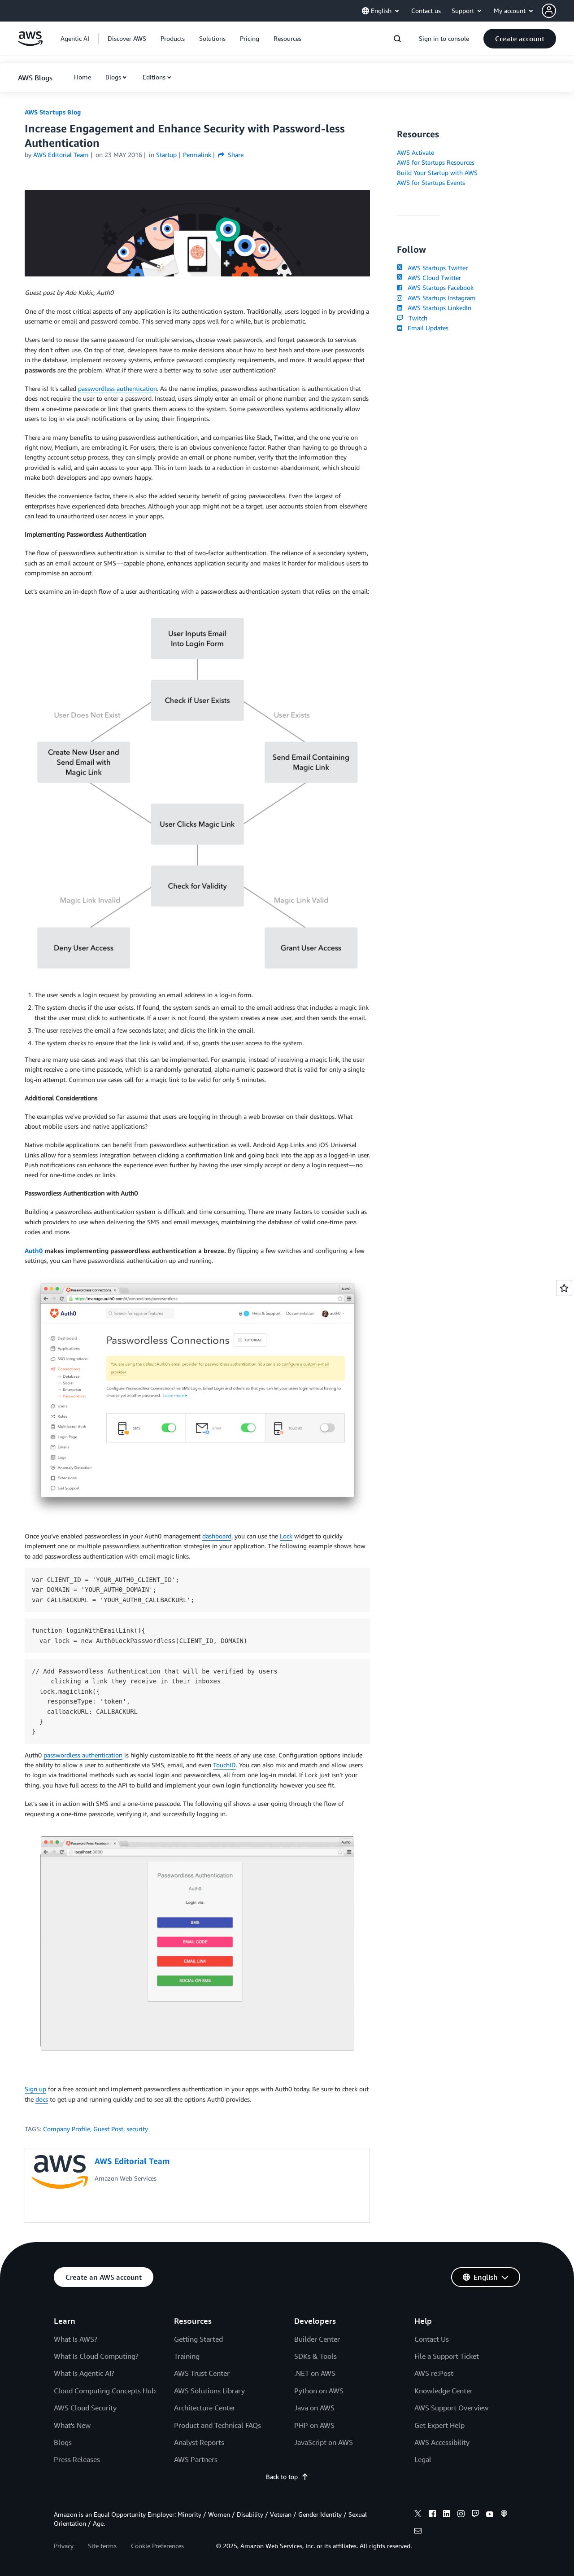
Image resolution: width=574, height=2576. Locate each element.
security (137, 2129)
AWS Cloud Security (85, 2407)
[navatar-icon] (549, 11)
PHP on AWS (314, 2425)
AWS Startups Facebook (435, 287)
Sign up (35, 2089)
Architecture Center (204, 2407)
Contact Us (431, 2339)
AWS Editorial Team (61, 154)
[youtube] (489, 2515)
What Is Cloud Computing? (96, 2356)
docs (41, 2099)
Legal (422, 2459)
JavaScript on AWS (323, 2442)
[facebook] (432, 2515)
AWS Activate (415, 152)
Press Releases (77, 2459)
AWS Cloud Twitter (429, 277)
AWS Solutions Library (209, 2390)
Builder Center (317, 2339)
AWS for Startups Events (431, 182)
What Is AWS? (75, 2339)
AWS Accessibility (442, 2442)
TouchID (224, 1765)
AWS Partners (195, 2459)
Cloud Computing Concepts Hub (105, 2390)
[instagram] (461, 2515)
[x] (418, 2515)
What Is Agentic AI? (84, 2373)
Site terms (102, 2546)
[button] (558, 11)
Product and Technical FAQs (217, 2425)
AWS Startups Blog (53, 112)
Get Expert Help (439, 2425)
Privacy (64, 2546)
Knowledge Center (443, 2390)
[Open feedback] (564, 1288)
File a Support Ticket (446, 2356)
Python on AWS (319, 2390)
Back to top (287, 2476)
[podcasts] (504, 2515)
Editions (154, 77)
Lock (286, 1536)
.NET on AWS (314, 2373)
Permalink (197, 154)
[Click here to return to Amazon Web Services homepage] (30, 43)
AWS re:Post (433, 2373)
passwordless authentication (117, 388)
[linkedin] (446, 2515)
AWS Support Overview (451, 2407)
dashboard (216, 1536)
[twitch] (475, 2515)
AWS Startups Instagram (436, 298)
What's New (72, 2425)
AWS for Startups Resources (435, 162)
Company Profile (66, 2129)
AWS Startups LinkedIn (434, 307)
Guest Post (108, 2129)
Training (187, 2356)
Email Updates (422, 328)
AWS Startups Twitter (432, 268)
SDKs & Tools (315, 2356)
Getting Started (198, 2339)
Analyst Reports (199, 2442)
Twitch (412, 318)
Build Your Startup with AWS (437, 172)
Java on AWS (314, 2407)
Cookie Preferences (157, 2546)
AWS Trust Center (202, 2373)
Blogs (113, 77)
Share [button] (231, 154)
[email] (418, 2532)
